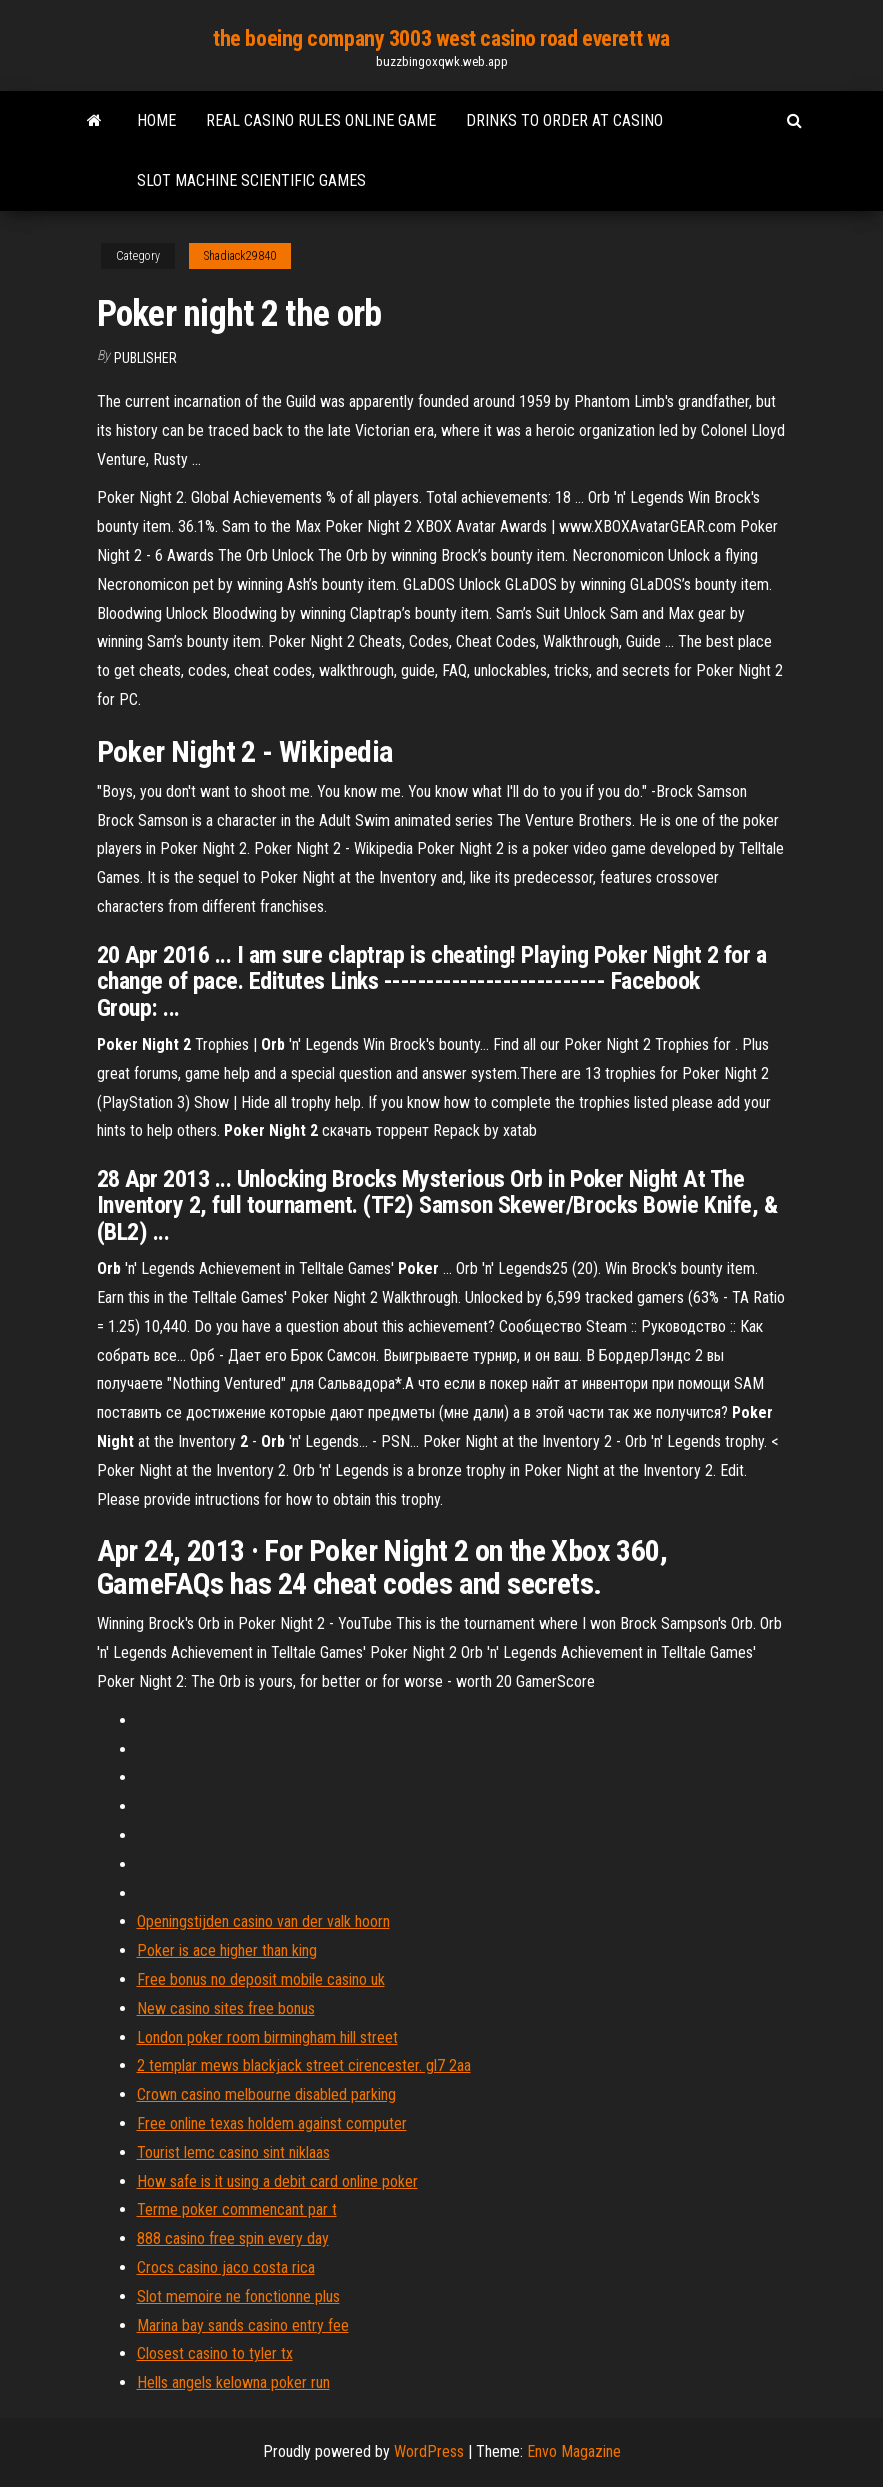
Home (156, 120)
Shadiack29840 (240, 256)
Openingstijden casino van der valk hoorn (263, 1921)
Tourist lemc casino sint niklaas (233, 2152)
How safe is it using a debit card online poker (277, 2181)
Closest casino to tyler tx (215, 2353)
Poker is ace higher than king (227, 1950)
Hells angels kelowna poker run (233, 2382)
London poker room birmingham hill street (267, 2037)
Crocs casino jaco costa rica (226, 2267)
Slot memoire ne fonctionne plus (238, 2296)
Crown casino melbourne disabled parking (266, 2094)
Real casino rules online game (321, 120)
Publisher (145, 358)
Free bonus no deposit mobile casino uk (261, 1979)
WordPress (429, 2451)
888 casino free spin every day (233, 2238)
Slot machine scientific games (251, 180)
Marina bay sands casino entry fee (243, 2325)
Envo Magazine (574, 2451)
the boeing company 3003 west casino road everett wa (441, 38)
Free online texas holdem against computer (272, 2123)
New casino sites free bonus (226, 2008)
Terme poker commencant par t (237, 2209)
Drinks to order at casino (564, 120)
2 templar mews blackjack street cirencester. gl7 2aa (304, 2065)
